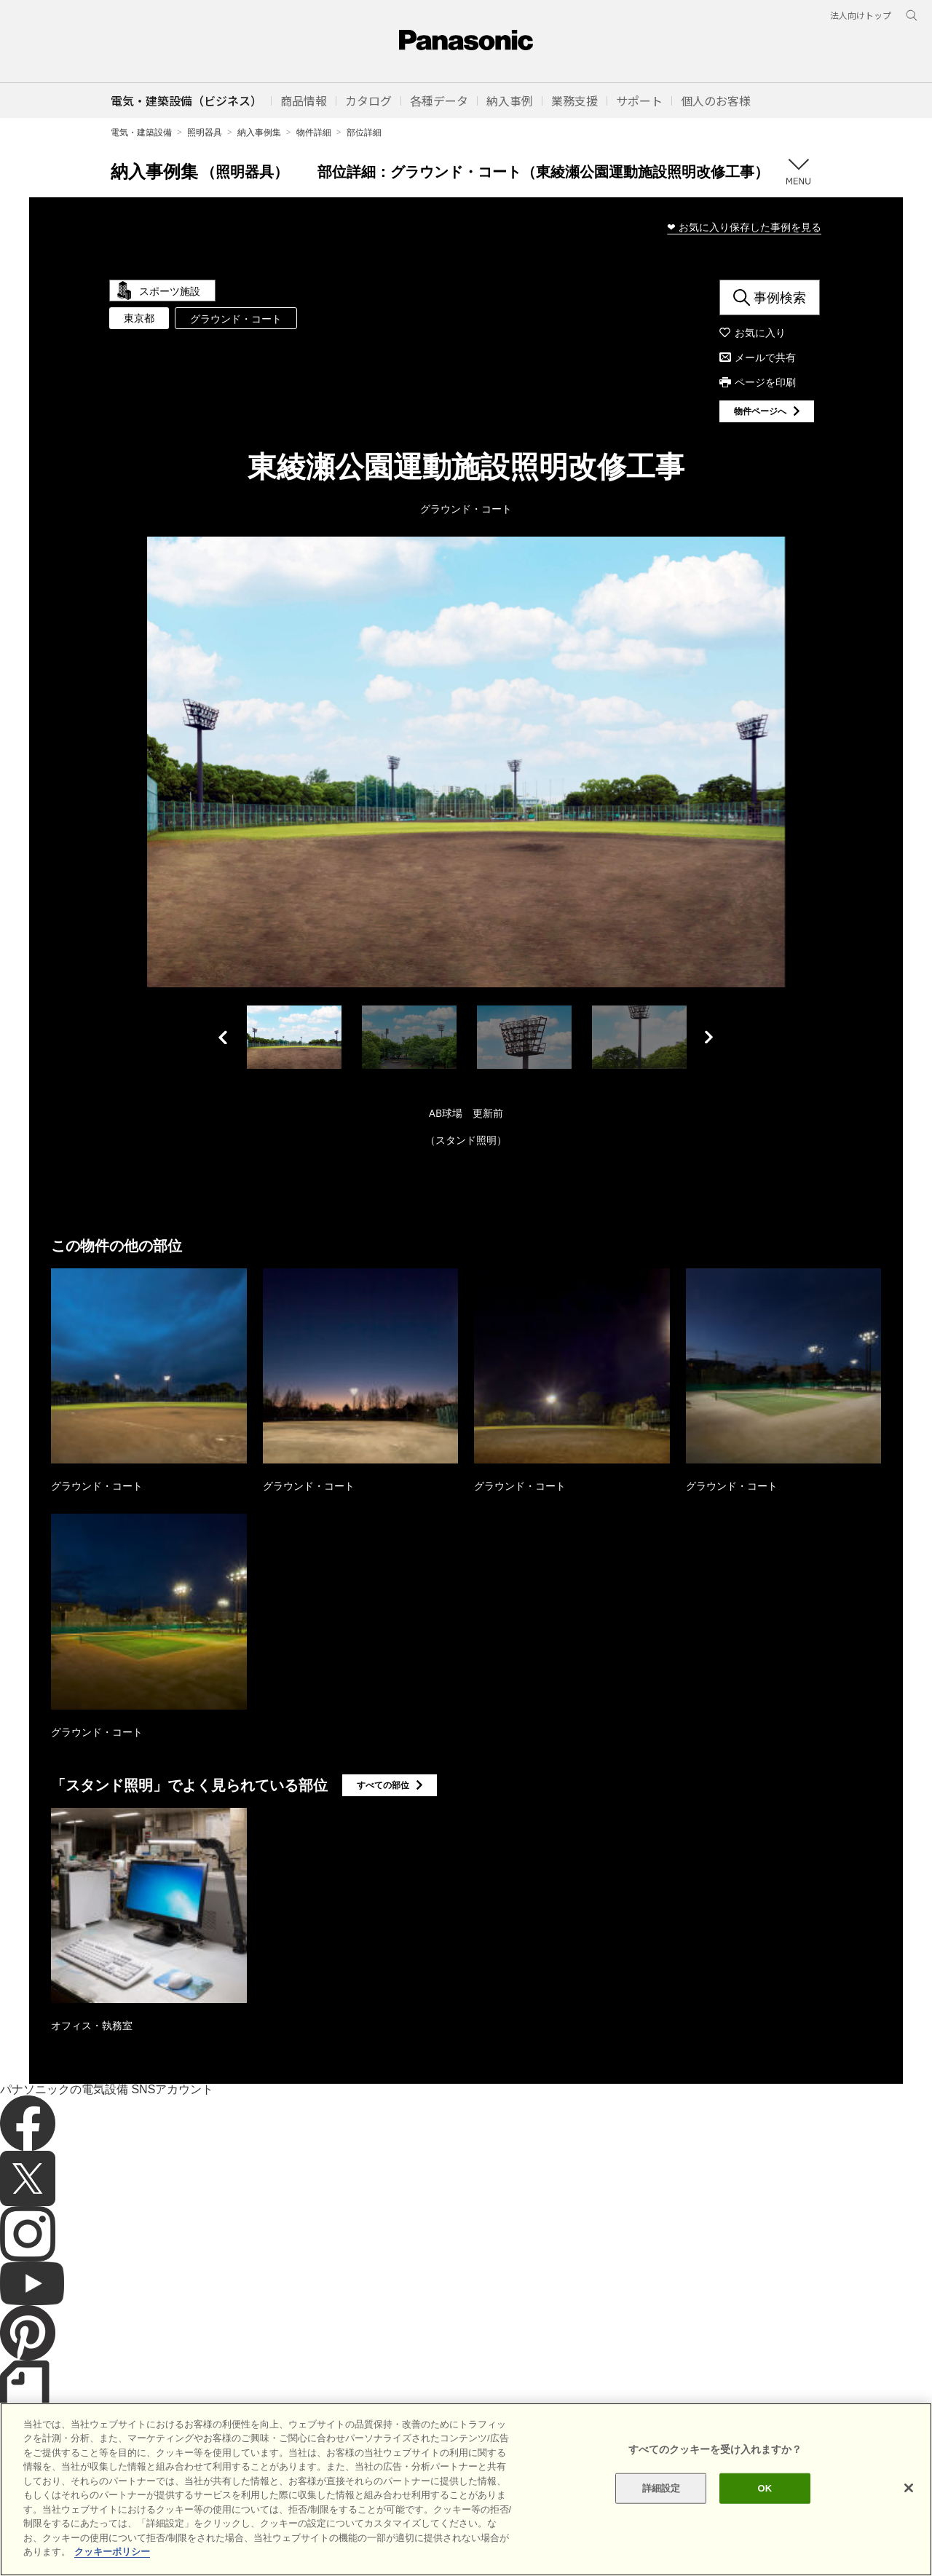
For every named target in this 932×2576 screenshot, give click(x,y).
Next (709, 1037)
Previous (222, 1037)
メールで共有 (765, 357)
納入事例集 (259, 132)
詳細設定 (661, 2488)
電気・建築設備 (141, 132)
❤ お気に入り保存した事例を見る (744, 227)
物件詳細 (313, 132)
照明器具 (204, 132)
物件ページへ (760, 411)
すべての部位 (383, 1785)
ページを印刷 (765, 382)
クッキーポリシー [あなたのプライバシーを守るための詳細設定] (112, 2551)
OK (764, 2488)
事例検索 (780, 297)
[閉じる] (909, 2488)
